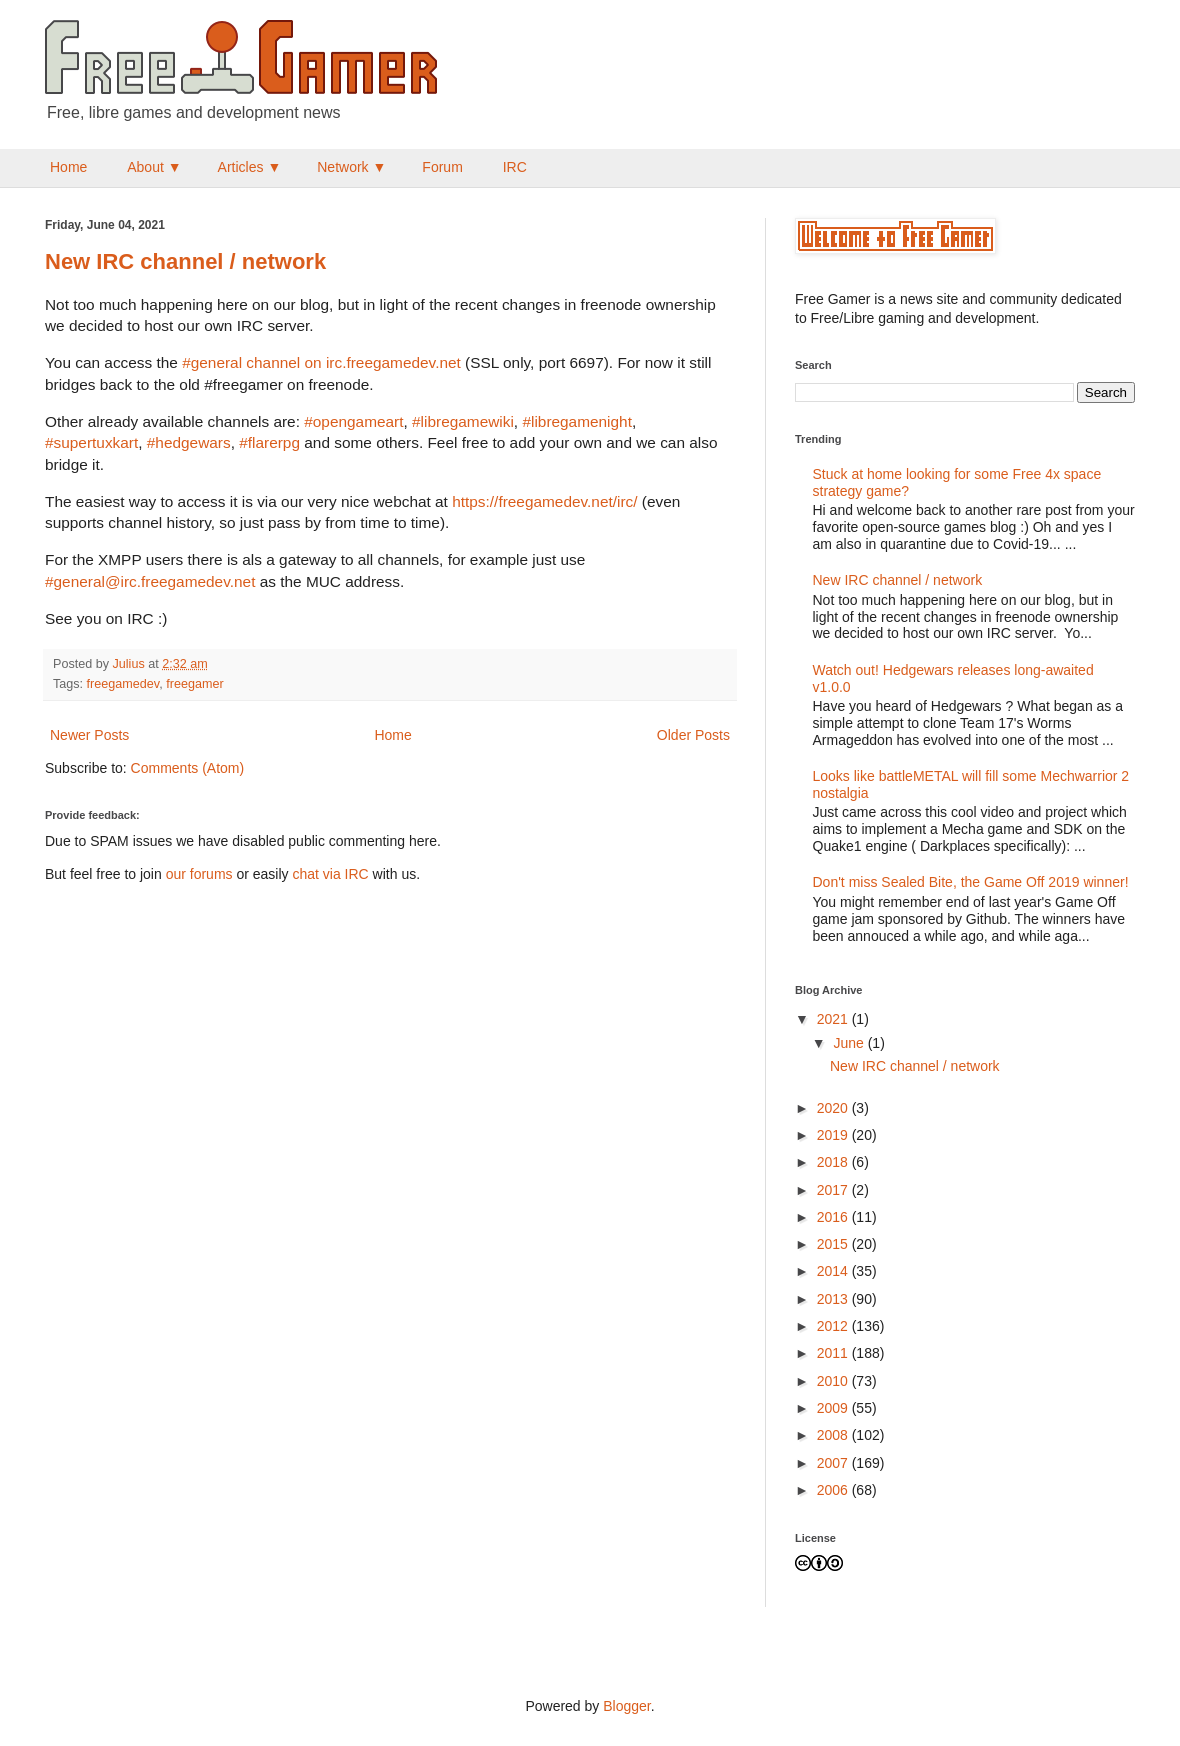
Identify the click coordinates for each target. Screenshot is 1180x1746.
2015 (834, 1244)
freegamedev (123, 684)
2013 (834, 1299)
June (850, 1043)
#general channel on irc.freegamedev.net (321, 362)
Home (68, 167)
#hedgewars (189, 442)
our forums (199, 874)
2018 (834, 1162)
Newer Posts (89, 735)
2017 (834, 1190)
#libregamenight (577, 421)
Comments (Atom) (188, 768)
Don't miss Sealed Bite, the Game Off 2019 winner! (971, 882)
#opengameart (353, 421)
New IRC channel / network (185, 261)
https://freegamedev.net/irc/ (544, 501)
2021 (834, 1019)
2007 (834, 1463)
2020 (834, 1108)
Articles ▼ (250, 167)
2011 (834, 1353)
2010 (834, 1381)
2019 (834, 1135)
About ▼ (154, 167)
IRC (515, 167)
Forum (442, 167)
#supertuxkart (91, 442)
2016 (834, 1217)
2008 (834, 1435)
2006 (834, 1490)
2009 (834, 1408)
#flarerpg (269, 442)
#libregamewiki (463, 421)
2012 (834, 1326)
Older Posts (693, 735)
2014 (834, 1271)
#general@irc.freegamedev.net (150, 581)
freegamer (194, 684)
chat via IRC (330, 874)
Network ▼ (351, 167)
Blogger (626, 1706)
